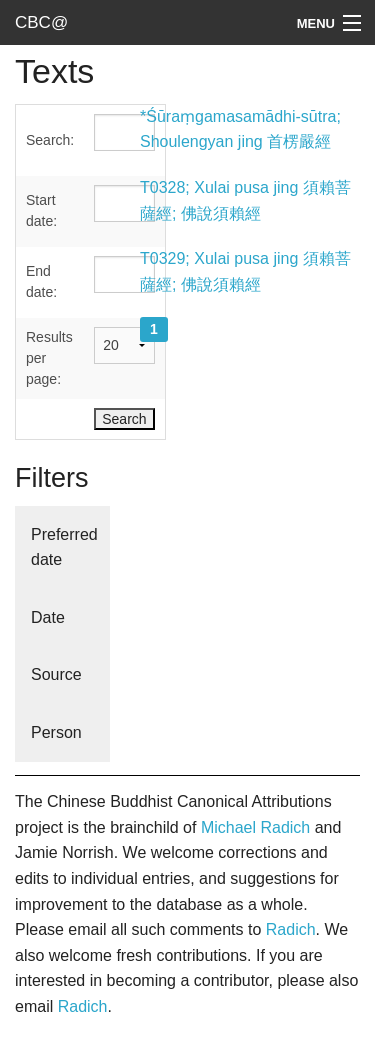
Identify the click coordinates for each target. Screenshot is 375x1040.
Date (48, 617)
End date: (41, 281)
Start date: (41, 210)
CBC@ (41, 22)
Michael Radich (255, 827)
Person (56, 732)
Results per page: (49, 358)
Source (56, 674)
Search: (50, 140)
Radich (291, 929)
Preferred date (64, 547)
